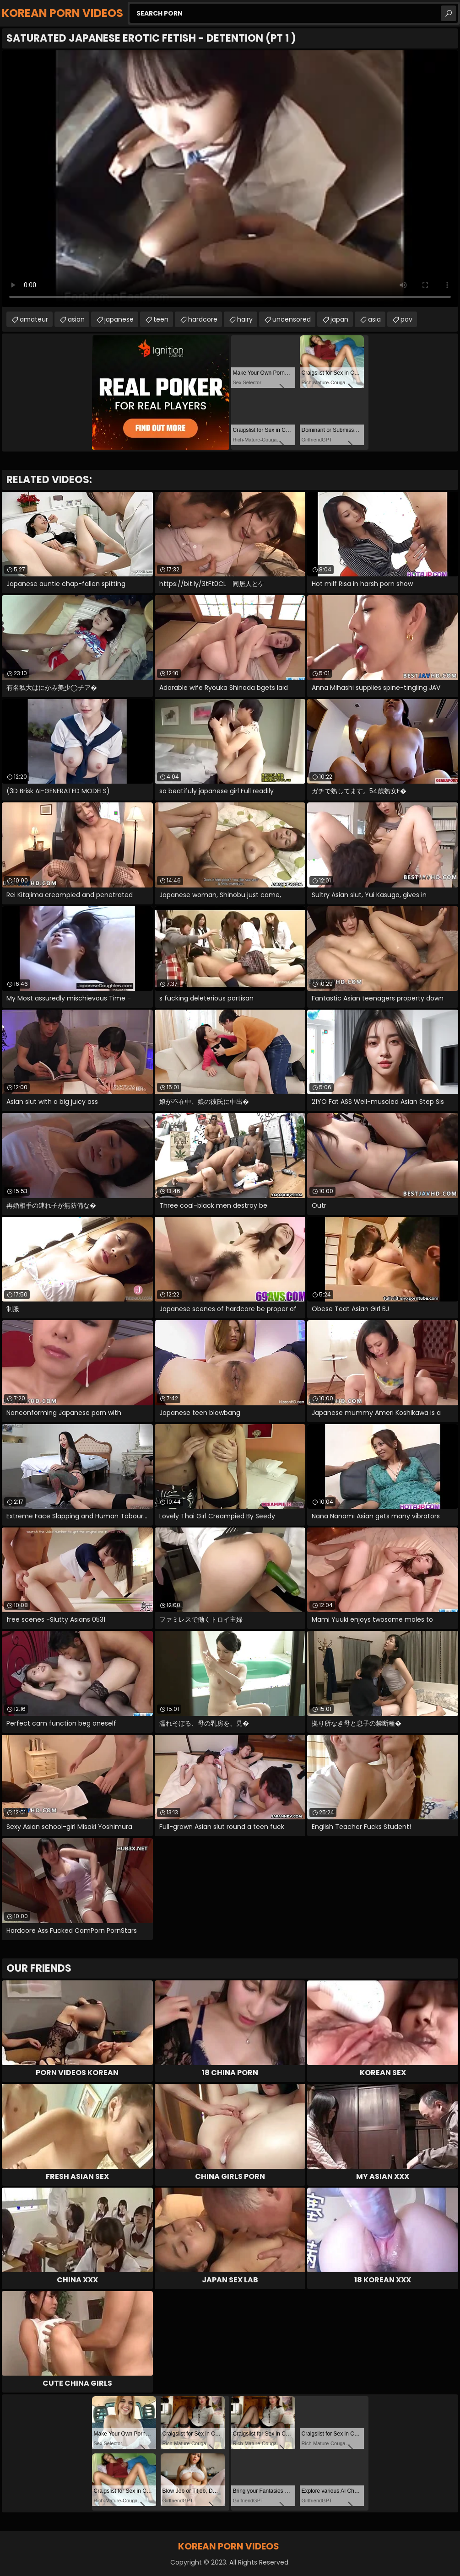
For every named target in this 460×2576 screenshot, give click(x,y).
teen (160, 319)
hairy (245, 319)
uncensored (291, 319)
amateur (34, 319)
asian (76, 319)
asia (374, 319)
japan (339, 319)
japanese (119, 319)
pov (406, 319)
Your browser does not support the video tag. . (230, 178)
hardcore (202, 319)
